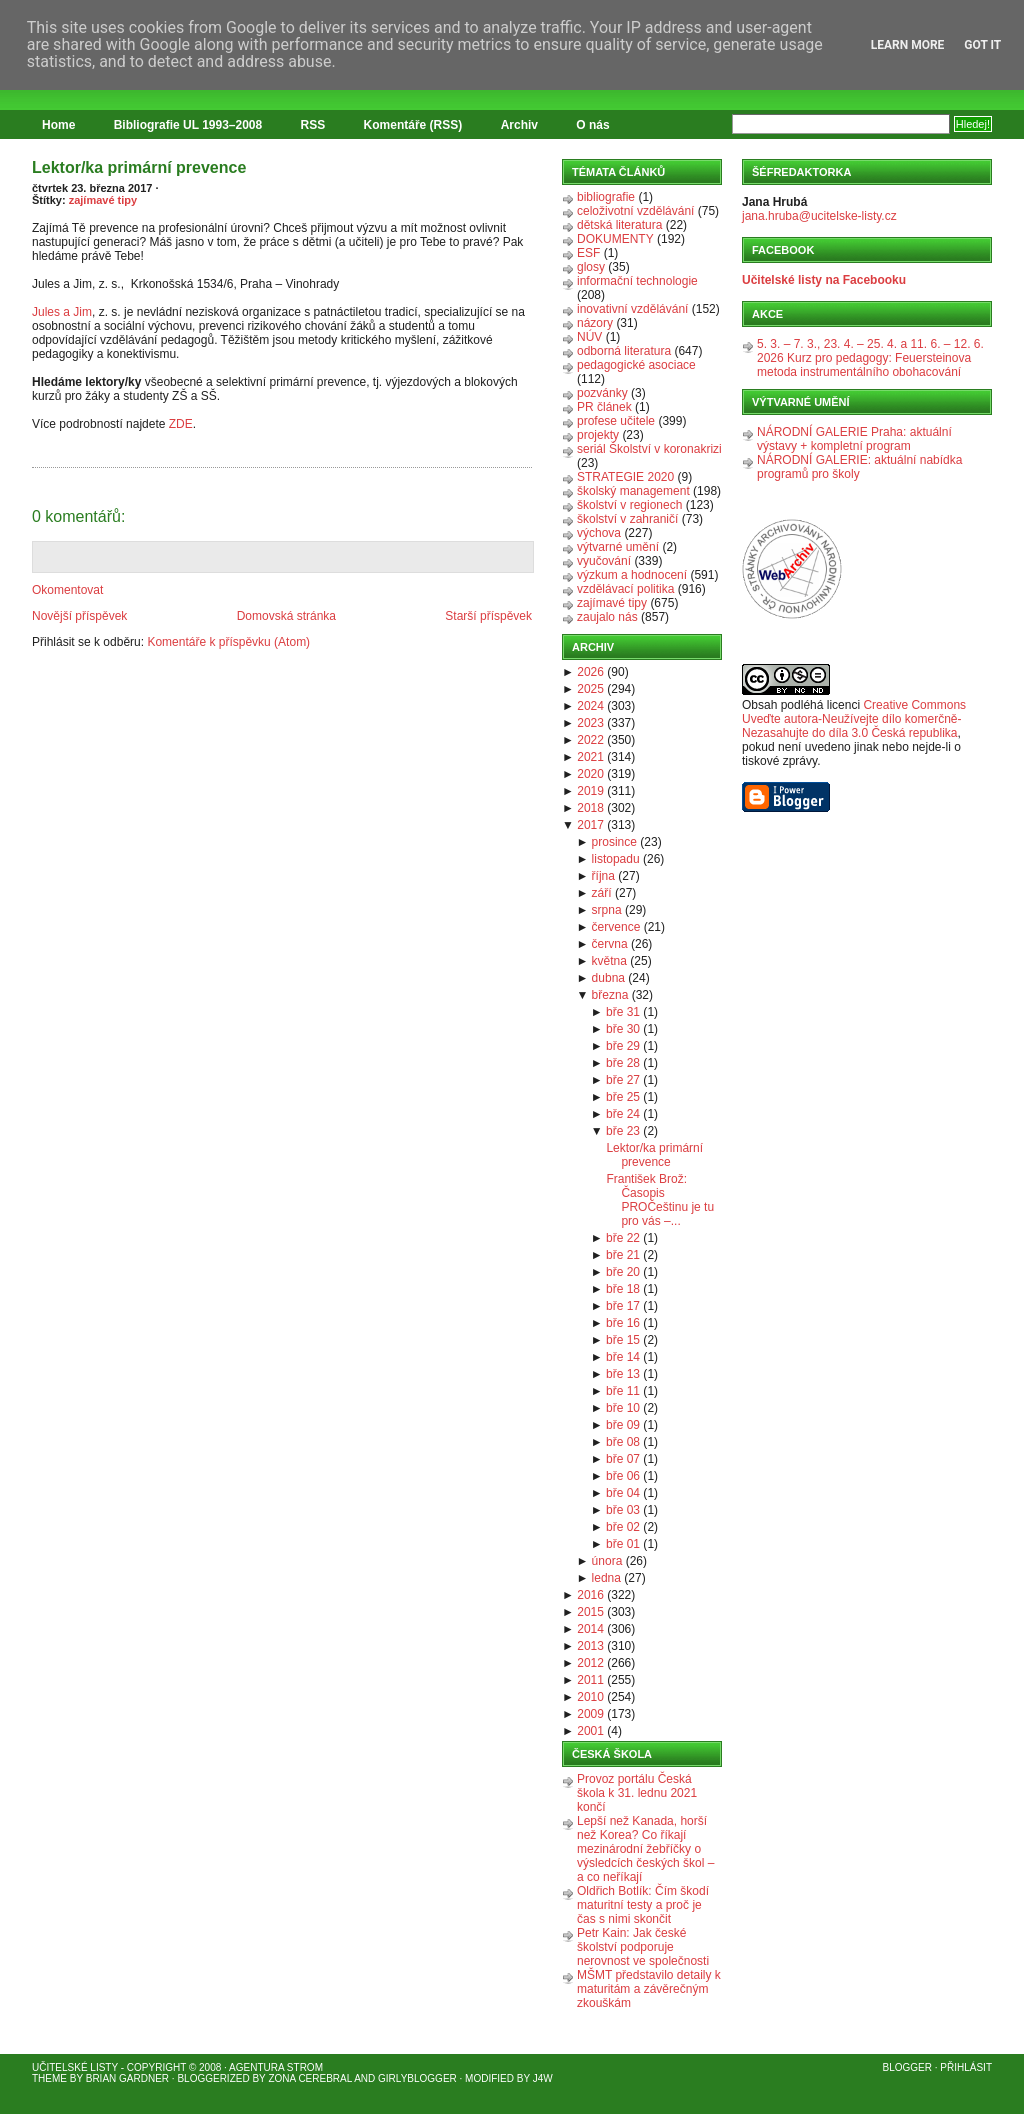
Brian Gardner (127, 2078)
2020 (590, 774)
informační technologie (637, 281)
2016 (590, 1595)
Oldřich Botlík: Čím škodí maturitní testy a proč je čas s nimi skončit (643, 1905)
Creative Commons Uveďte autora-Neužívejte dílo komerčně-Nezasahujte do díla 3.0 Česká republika (854, 719)
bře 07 (623, 1459)
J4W (543, 2078)
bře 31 (623, 1012)
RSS (313, 125)
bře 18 (623, 1289)
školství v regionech (629, 505)
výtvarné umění (618, 547)
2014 (590, 1629)
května (609, 961)
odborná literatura (624, 351)
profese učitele (616, 421)
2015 (590, 1612)
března (610, 995)
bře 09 (623, 1425)
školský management (633, 491)
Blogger (907, 2067)
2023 (590, 723)
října (603, 876)
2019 (590, 791)
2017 (590, 825)
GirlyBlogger (417, 2078)
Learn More (908, 45)
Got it (982, 45)
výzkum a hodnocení (632, 575)
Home (58, 125)
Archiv (519, 125)
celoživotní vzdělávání (635, 211)
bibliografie (606, 197)
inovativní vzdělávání (632, 309)
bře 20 (623, 1272)
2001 (590, 1731)
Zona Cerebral (310, 2078)
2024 (590, 706)
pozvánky (602, 393)
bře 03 (623, 1510)
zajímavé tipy (103, 200)
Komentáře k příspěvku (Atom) (228, 642)
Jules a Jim (62, 312)
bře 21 (623, 1255)
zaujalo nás (607, 617)
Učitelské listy (75, 2067)
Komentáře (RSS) (413, 125)
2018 (590, 808)
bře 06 (623, 1476)
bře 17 (623, 1306)
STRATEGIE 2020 (625, 477)
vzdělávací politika (625, 589)
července (616, 927)
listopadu (616, 859)
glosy (591, 267)
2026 (590, 672)
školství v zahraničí (627, 519)
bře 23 (623, 1131)
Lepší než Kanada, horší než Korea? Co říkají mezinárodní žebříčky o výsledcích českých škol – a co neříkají (645, 1849)
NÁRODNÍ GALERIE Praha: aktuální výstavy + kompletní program (854, 439)
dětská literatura (619, 225)
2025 (590, 689)
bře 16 (623, 1323)
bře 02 (623, 1527)
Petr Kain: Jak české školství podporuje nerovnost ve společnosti (643, 1947)
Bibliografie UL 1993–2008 (188, 125)
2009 (590, 1714)
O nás (592, 125)
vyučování (604, 561)
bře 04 (623, 1493)
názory (595, 323)
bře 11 (623, 1391)
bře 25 (623, 1097)
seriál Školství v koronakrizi (649, 449)
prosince (614, 842)
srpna (607, 910)
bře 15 (623, 1340)
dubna (608, 978)
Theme (49, 2078)
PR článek (604, 407)
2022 (590, 740)
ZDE (181, 424)
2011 (590, 1680)
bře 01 (623, 1544)
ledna (606, 1578)
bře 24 (623, 1114)
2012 (590, 1663)
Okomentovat (67, 590)
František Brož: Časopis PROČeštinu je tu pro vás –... (660, 1200)
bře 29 (623, 1046)
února (607, 1561)
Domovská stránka (286, 616)
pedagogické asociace (636, 365)
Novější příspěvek (79, 616)
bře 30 (623, 1029)
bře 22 (623, 1238)
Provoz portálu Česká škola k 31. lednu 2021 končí (637, 1793)
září (602, 893)
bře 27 (623, 1080)
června (610, 944)
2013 (590, 1646)
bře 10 (623, 1408)
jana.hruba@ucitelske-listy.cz (819, 216)
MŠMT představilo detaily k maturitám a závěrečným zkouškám (649, 1989)
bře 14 (623, 1357)
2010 (590, 1697)
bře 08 (623, 1442)
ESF (588, 253)
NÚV (589, 337)
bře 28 (623, 1063)
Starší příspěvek (488, 616)
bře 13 (623, 1374)
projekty (598, 435)
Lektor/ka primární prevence (139, 167)
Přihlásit (966, 2067)
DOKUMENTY (615, 239)
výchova (599, 533)
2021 (590, 757)
